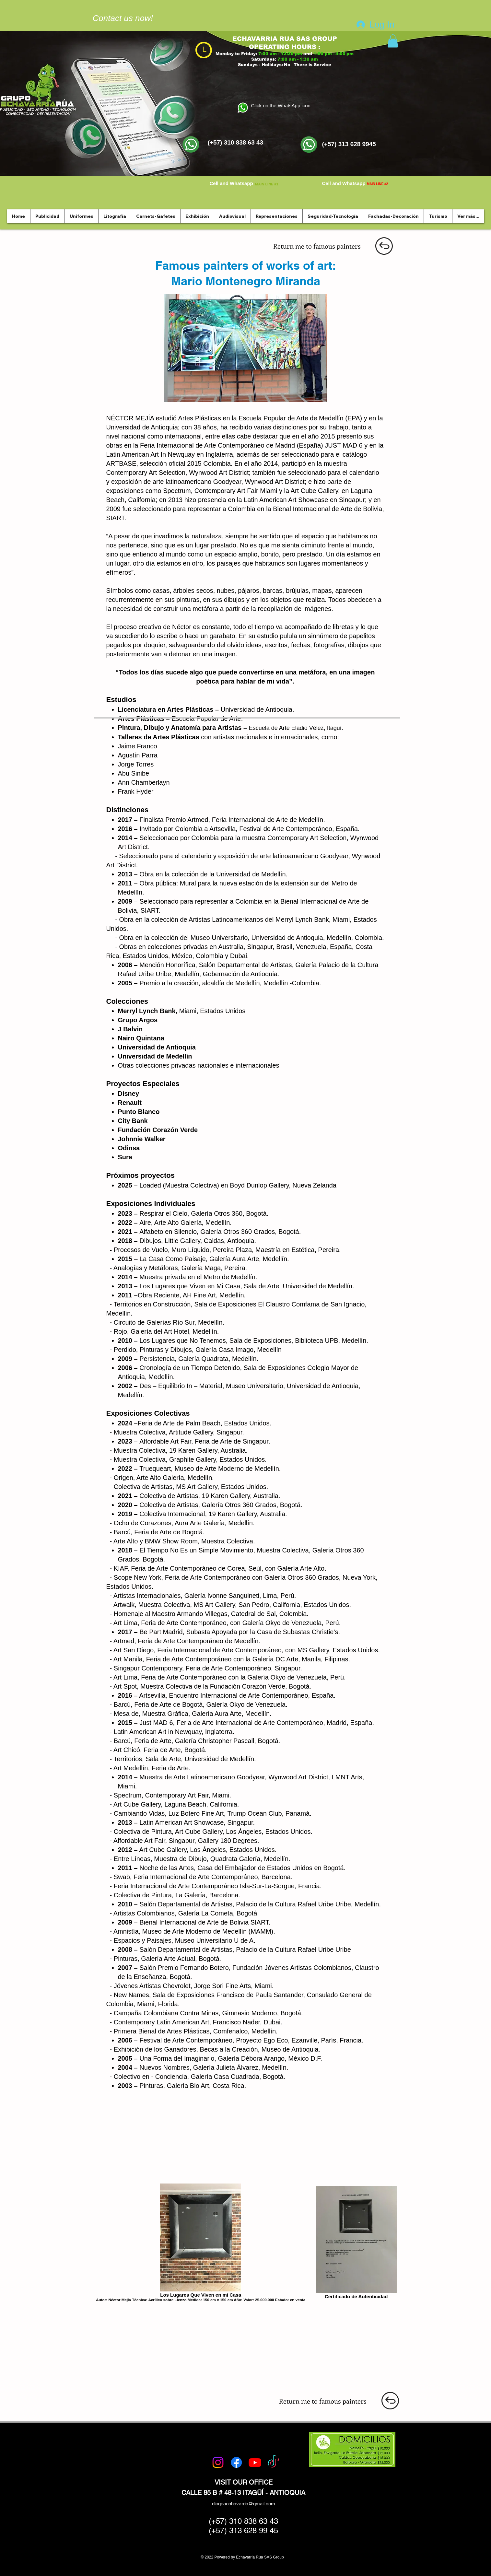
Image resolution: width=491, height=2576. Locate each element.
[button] (392, 41)
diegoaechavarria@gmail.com (243, 2503)
